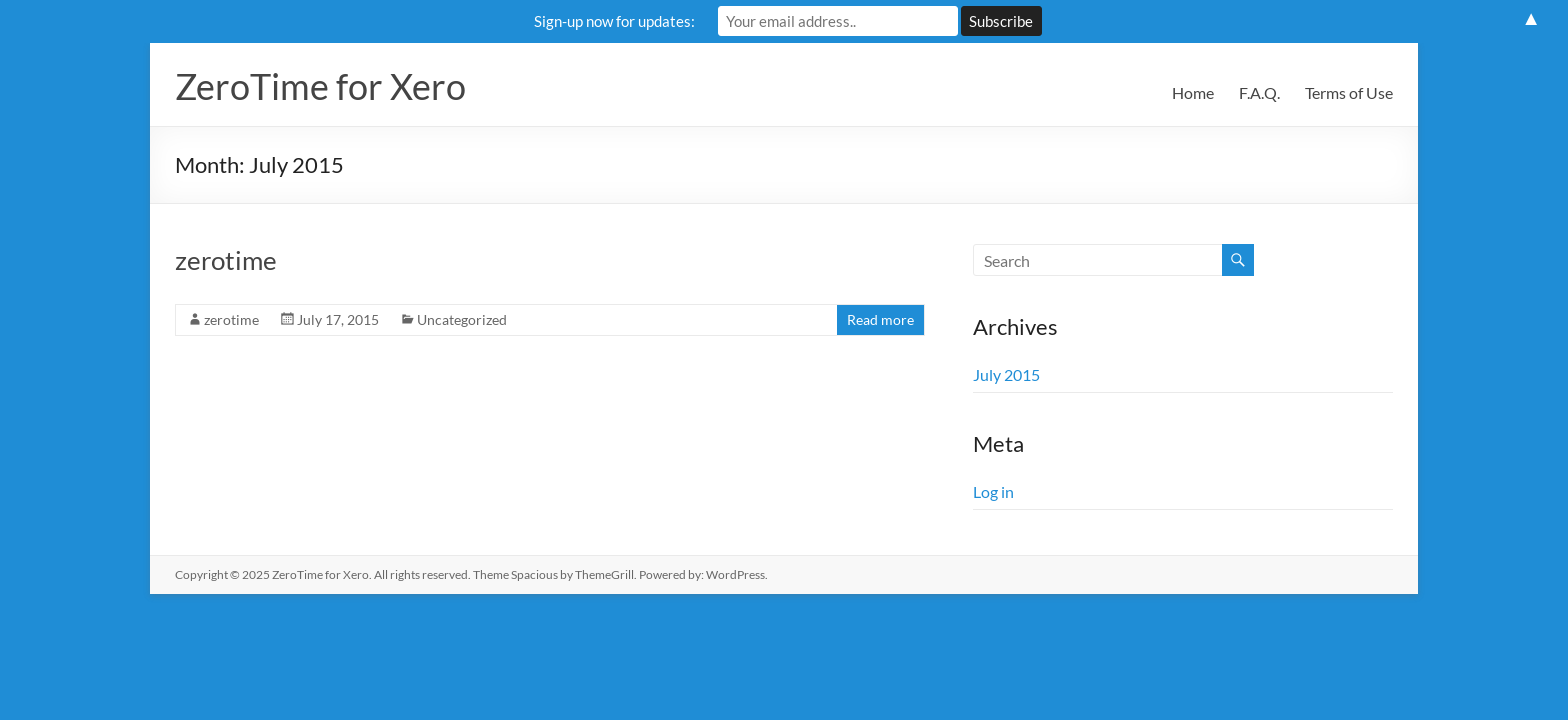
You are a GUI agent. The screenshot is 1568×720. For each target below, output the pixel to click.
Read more (880, 319)
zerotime (226, 260)
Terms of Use (1349, 92)
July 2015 (1006, 374)
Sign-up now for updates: (614, 21)
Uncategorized (462, 319)
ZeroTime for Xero (320, 86)
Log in (993, 491)
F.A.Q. (1259, 92)
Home (1193, 92)
